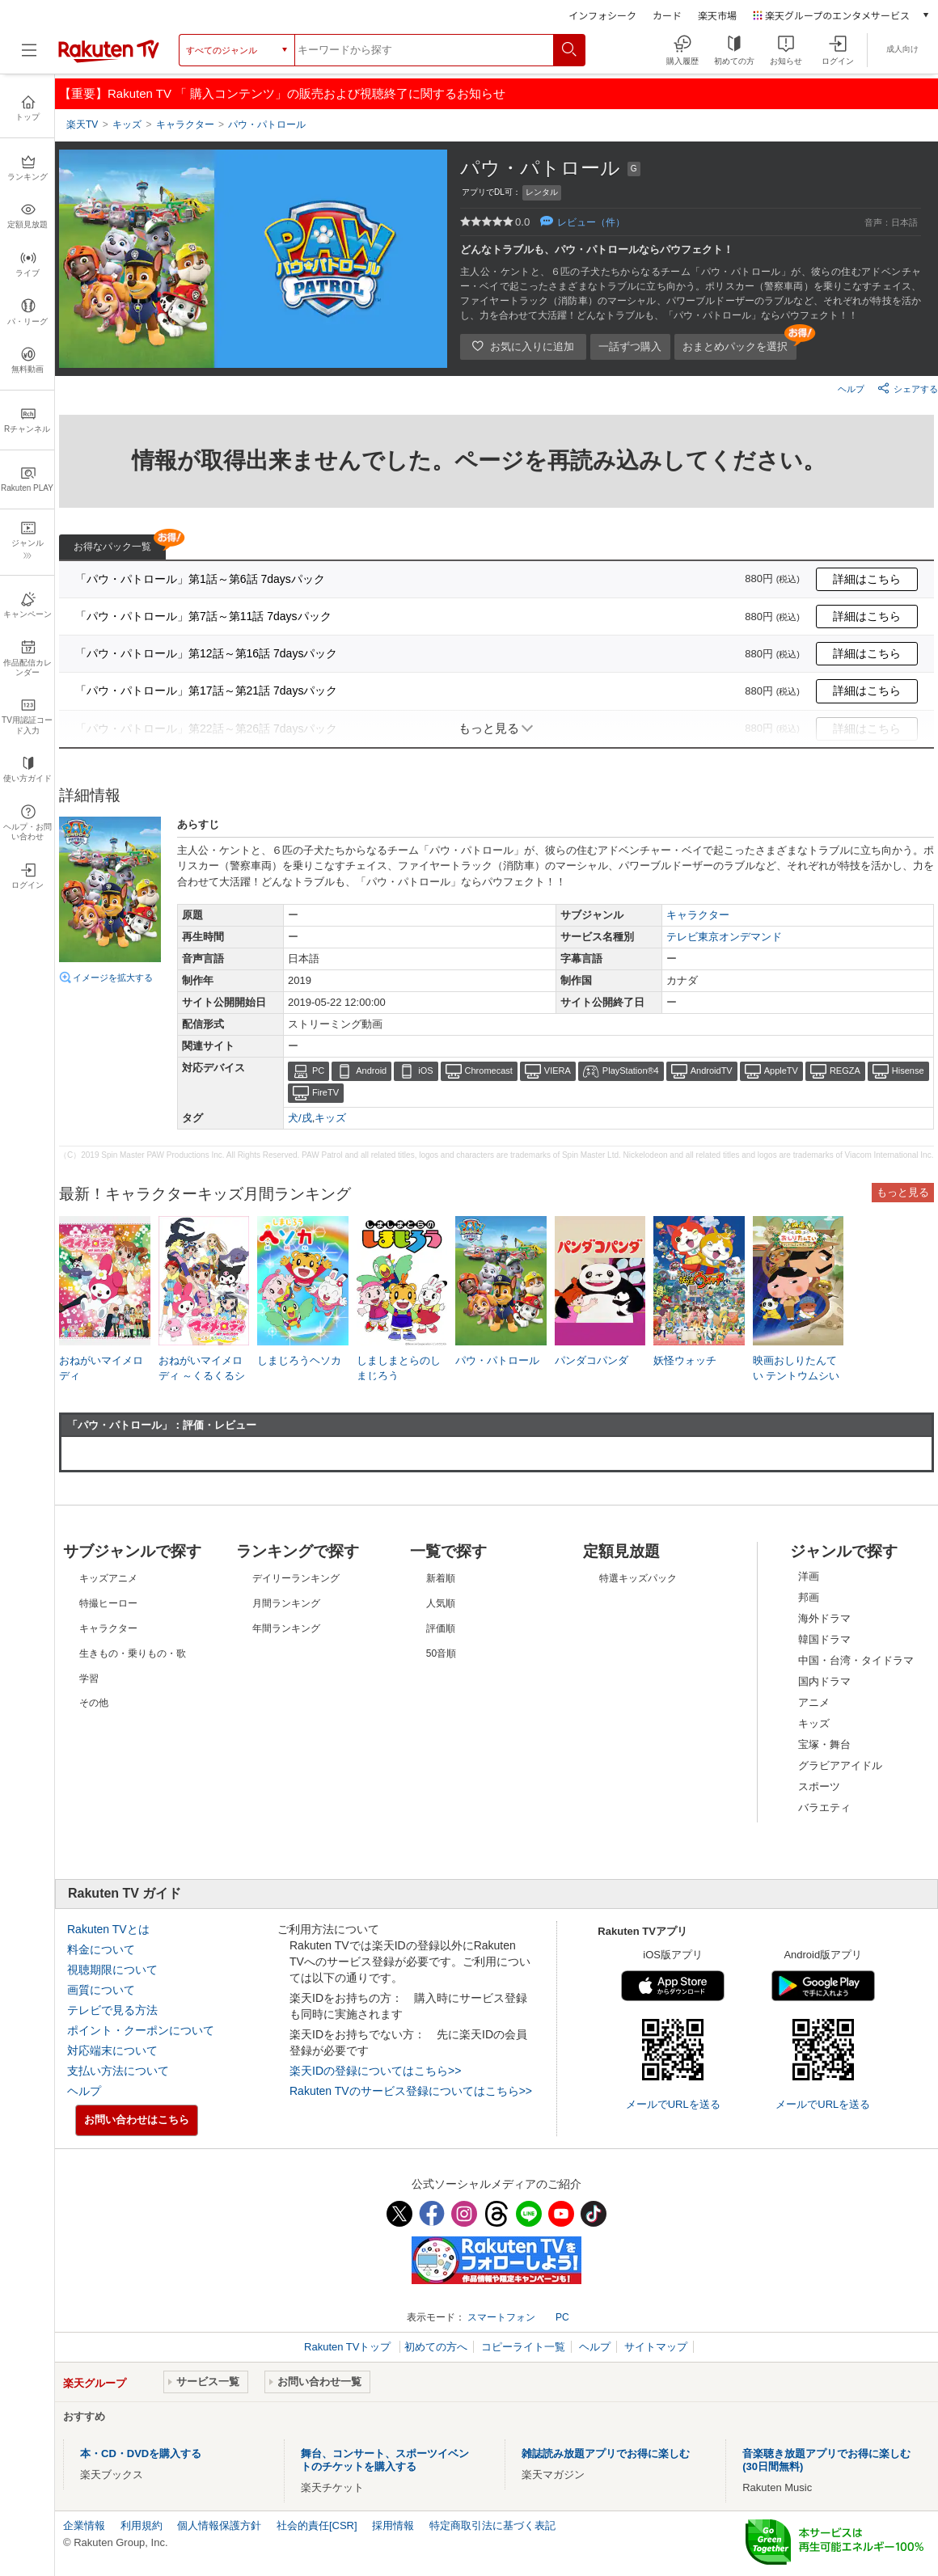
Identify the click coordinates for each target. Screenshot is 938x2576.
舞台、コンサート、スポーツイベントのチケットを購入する (385, 2460)
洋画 (808, 1576)
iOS (425, 1070)
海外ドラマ (824, 1618)
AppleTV (781, 1070)
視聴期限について (112, 1969)
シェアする (907, 388)
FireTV (325, 1092)
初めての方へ (435, 2347)
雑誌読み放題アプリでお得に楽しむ (606, 2453)
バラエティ (824, 1807)
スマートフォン (501, 2317)
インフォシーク (602, 15)
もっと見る (903, 1192)
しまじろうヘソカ (299, 1360)
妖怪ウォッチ (684, 1360)
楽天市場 (717, 15)
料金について (101, 1949)
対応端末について (112, 2050)
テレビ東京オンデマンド (724, 937)
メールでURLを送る (673, 2104)
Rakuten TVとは (108, 1929)
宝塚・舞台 (824, 1744)
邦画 (808, 1597)
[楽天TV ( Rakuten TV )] (108, 56)
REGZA (845, 1070)
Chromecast (489, 1070)
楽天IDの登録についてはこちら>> (375, 2070)
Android (371, 1070)
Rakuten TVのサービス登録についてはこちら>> (410, 2090)
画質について (101, 1989)
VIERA (557, 1070)
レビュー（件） (591, 222)
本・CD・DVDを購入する (140, 2453)
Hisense (908, 1070)
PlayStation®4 (630, 1070)
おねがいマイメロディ (101, 1367)
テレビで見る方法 (112, 2010)
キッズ (330, 1118)
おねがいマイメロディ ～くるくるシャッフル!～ (202, 1375)
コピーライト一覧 (523, 2347)
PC (318, 1070)
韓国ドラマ (824, 1639)
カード (667, 15)
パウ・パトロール (497, 1360)
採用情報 (393, 2525)
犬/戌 (300, 1118)
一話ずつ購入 (629, 346)
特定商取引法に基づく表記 (492, 2525)
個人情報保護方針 (219, 2525)
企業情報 (84, 2525)
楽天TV (82, 124)
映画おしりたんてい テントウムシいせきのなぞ (796, 1375)
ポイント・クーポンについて (140, 2030)
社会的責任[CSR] (317, 2525)
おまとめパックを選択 (735, 346)
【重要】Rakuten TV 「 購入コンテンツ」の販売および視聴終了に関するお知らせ (282, 93)
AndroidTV (712, 1070)
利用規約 (141, 2525)
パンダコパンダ (591, 1360)
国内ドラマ (824, 1681)
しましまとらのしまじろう (399, 1367)
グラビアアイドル (840, 1765)
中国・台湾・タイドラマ (856, 1660)
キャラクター (697, 915)
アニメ (814, 1702)
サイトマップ (655, 2347)
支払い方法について (118, 2070)
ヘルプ (851, 389)
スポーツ (819, 1786)
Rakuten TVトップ (349, 2347)
